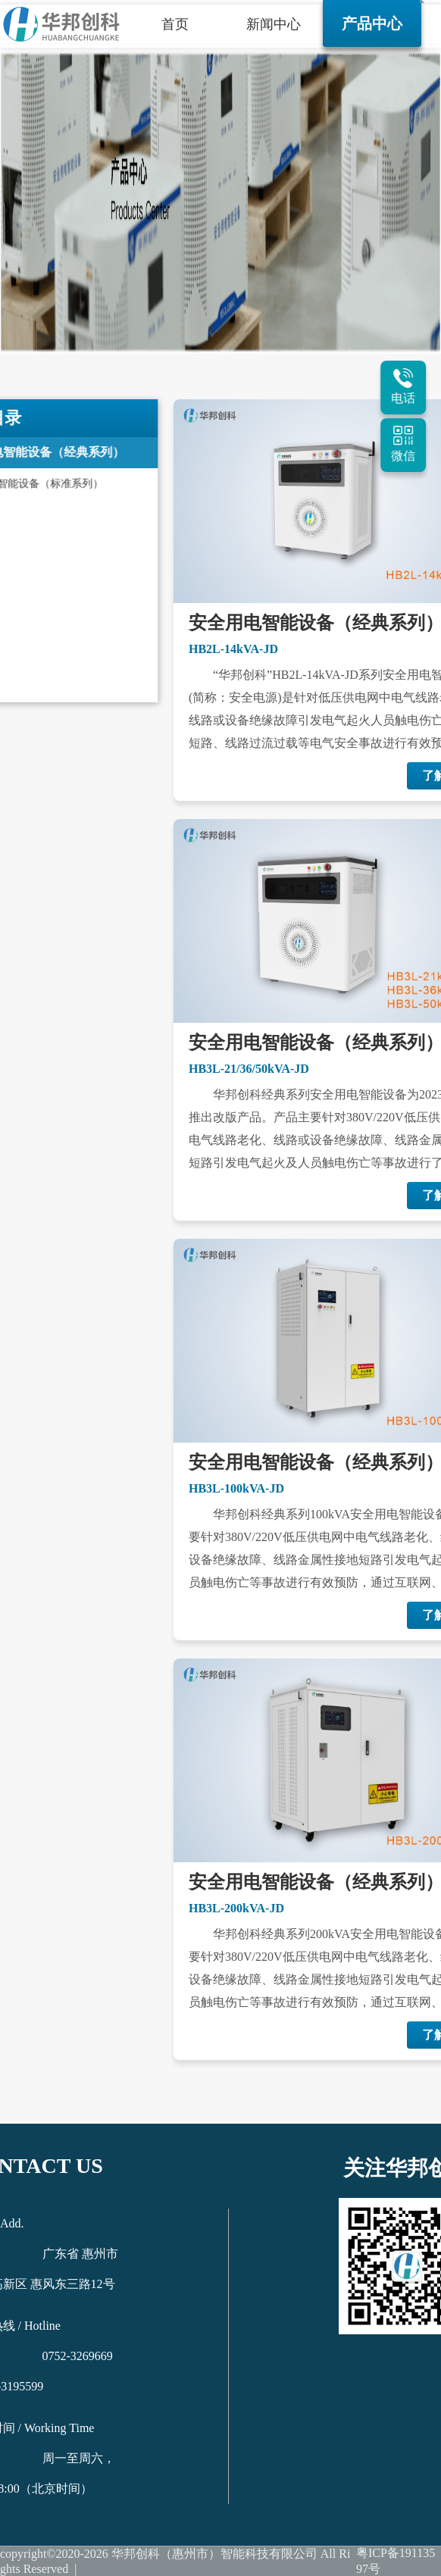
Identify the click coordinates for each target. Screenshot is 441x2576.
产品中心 (372, 23)
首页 (175, 24)
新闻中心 (273, 24)
